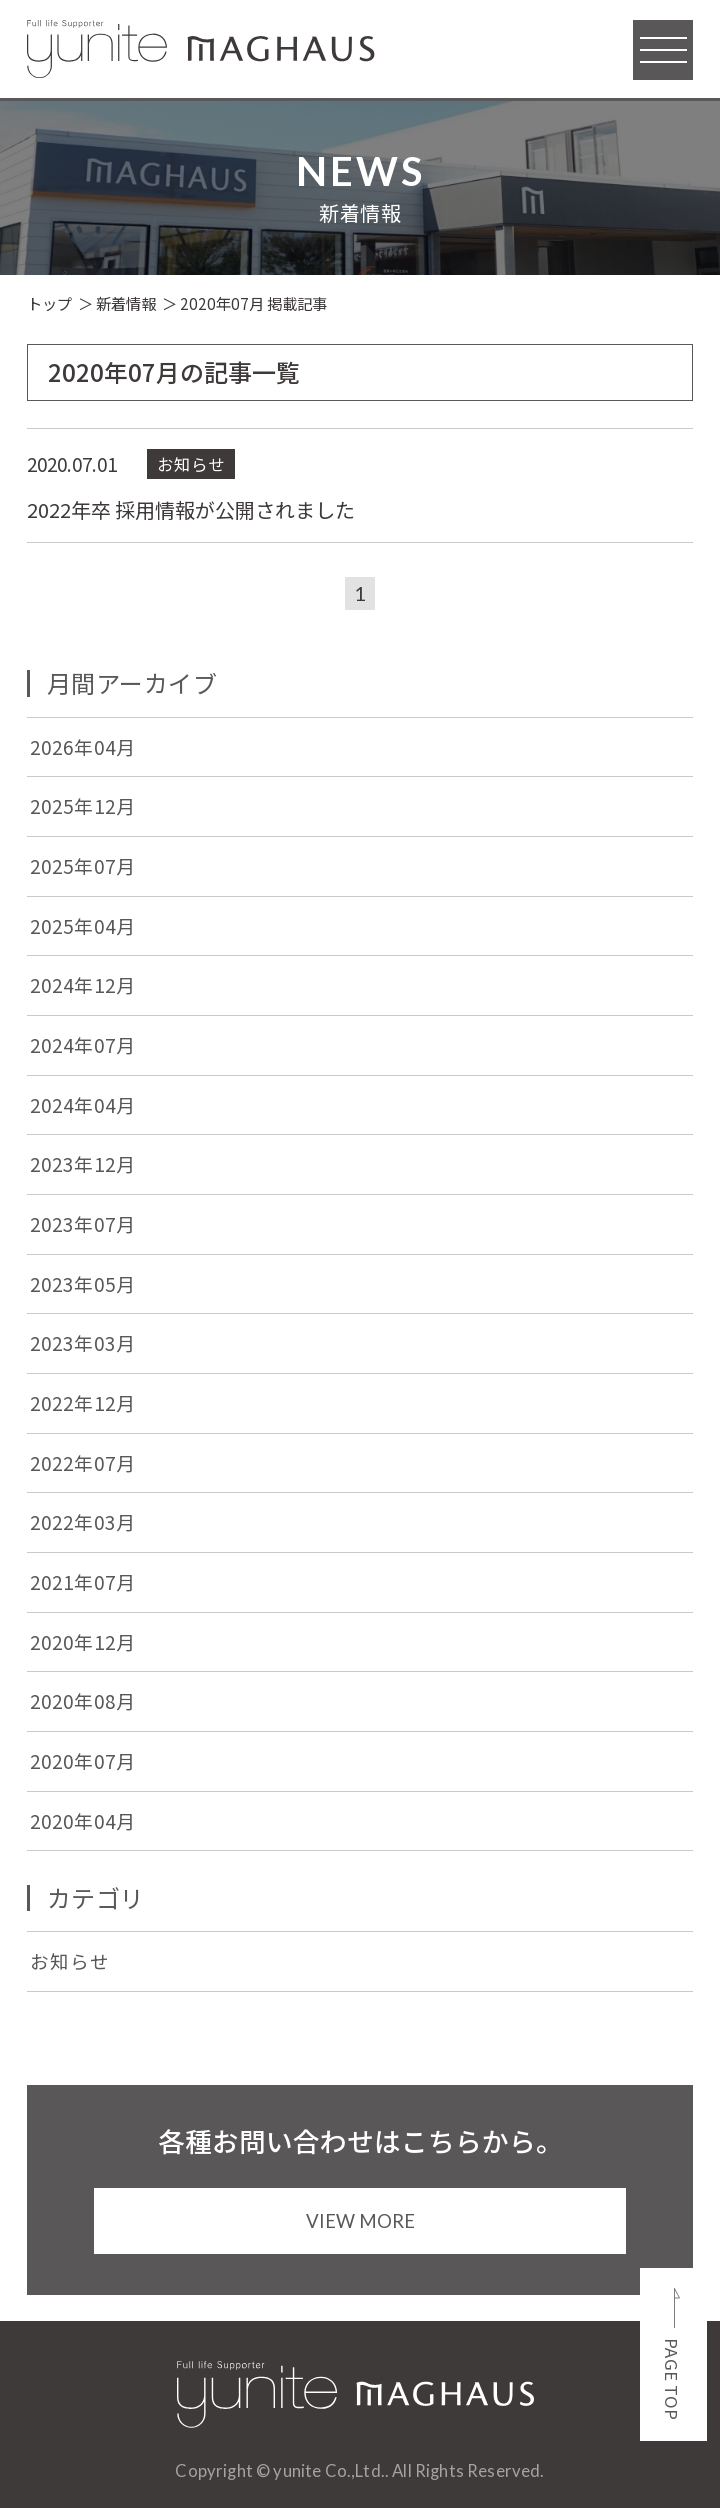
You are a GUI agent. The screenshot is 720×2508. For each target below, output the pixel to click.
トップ (49, 303)
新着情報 (126, 303)
